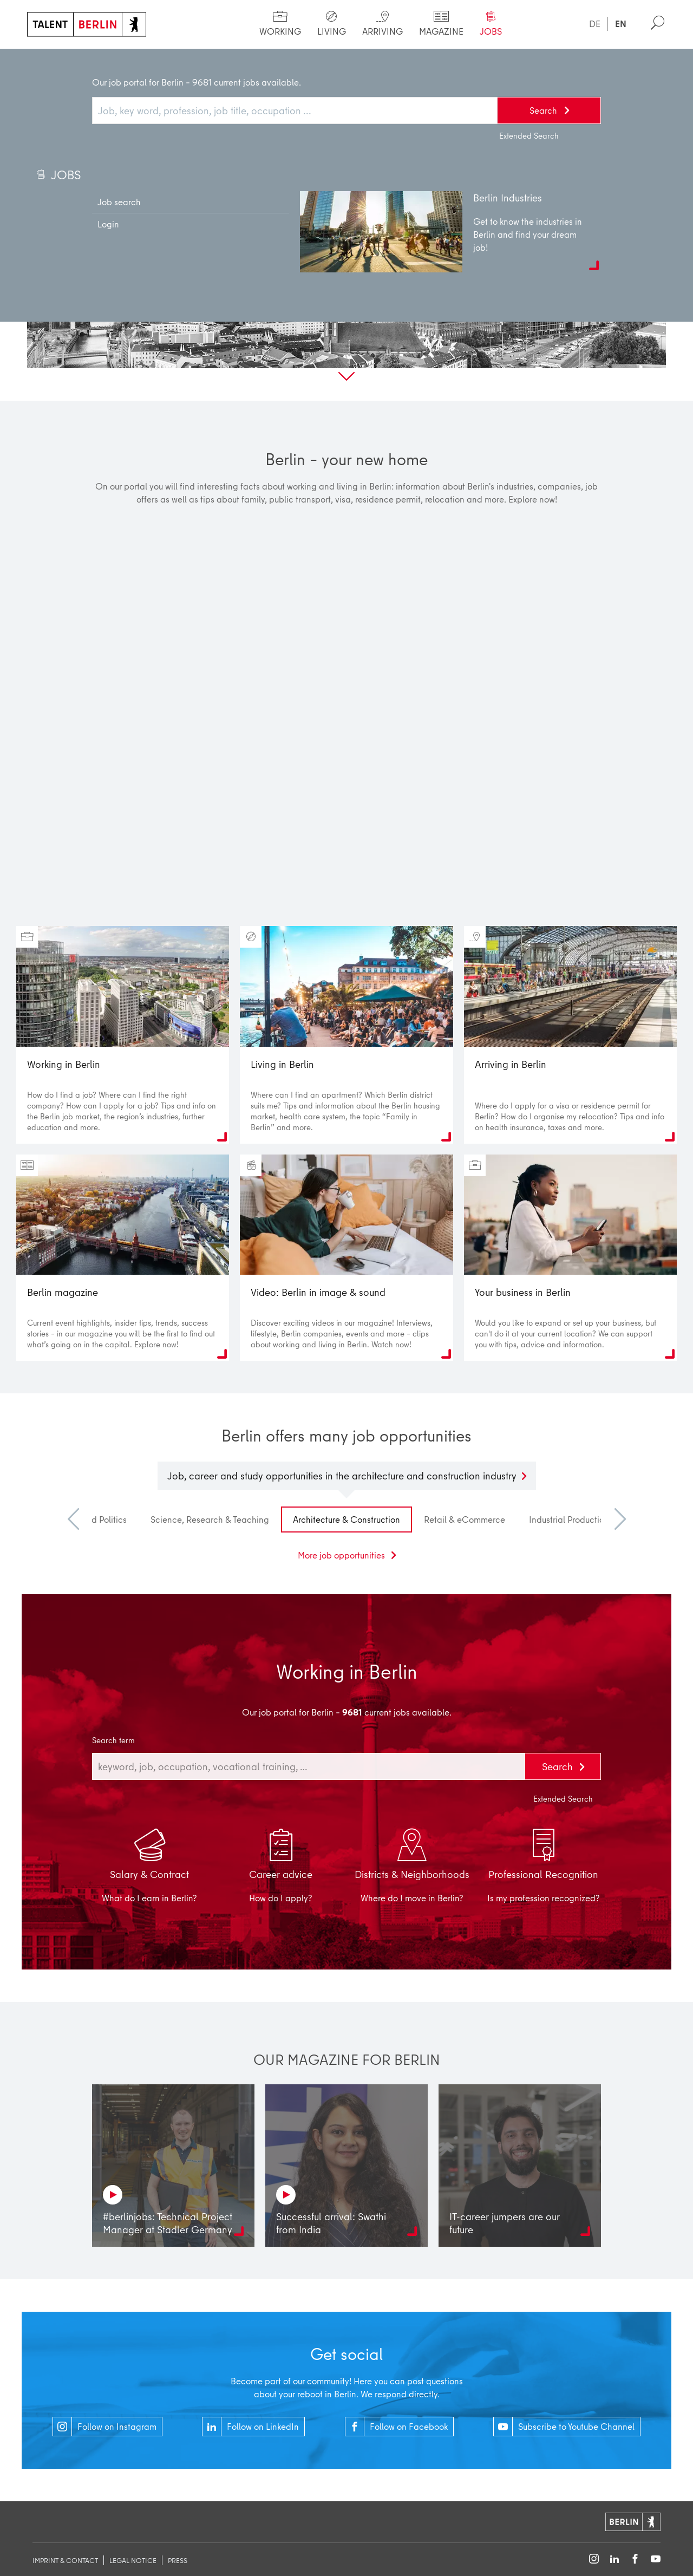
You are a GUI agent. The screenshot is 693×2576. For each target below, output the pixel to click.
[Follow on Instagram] (594, 2559)
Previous (78, 1519)
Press (177, 2560)
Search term (113, 1740)
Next (614, 1519)
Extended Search (563, 1799)
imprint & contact (65, 2560)
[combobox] (308, 1766)
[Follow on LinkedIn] (614, 2559)
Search (559, 1766)
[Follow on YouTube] (655, 2559)
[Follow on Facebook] (635, 2559)
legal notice (132, 2560)
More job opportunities (342, 1555)
